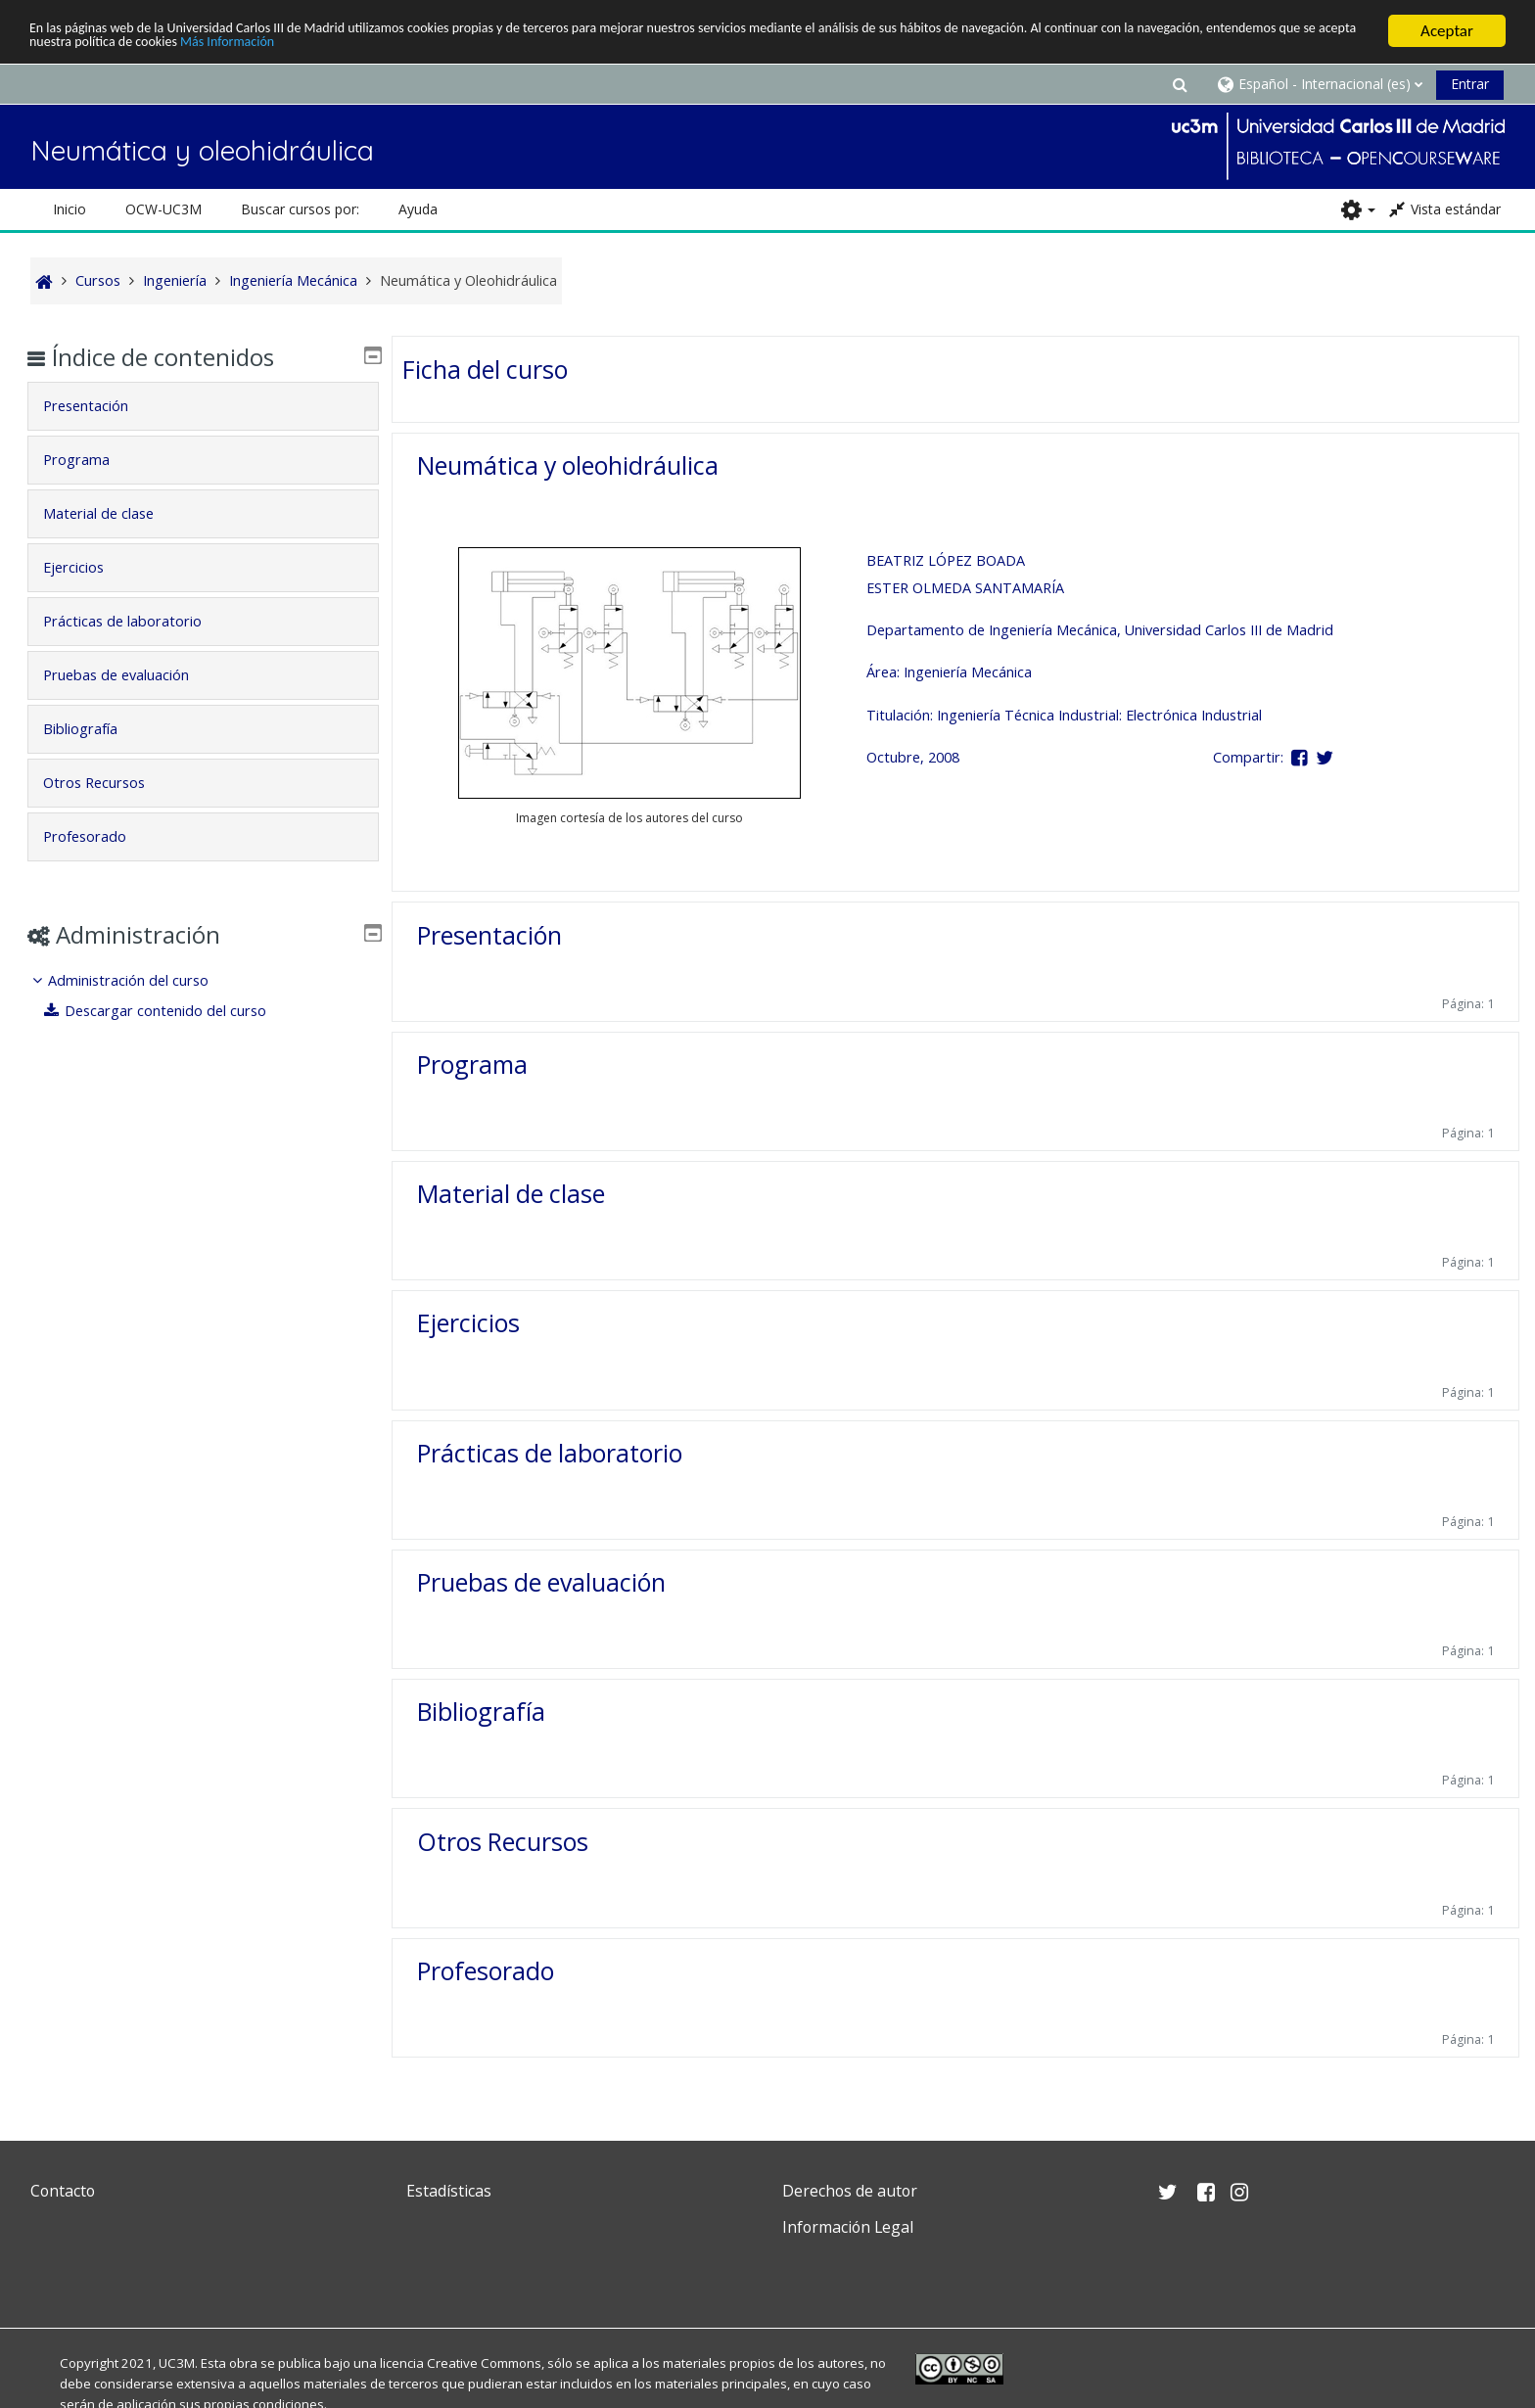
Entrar (1470, 83)
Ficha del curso (485, 369)
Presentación (489, 933)
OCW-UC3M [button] (163, 209)
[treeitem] (203, 996)
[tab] (203, 406)
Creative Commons (484, 2363)
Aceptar (1446, 31)
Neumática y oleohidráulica (568, 465)
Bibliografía (481, 1711)
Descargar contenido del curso (169, 1010)
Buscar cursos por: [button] (300, 209)
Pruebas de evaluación (541, 1581)
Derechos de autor (849, 2190)
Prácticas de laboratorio (549, 1452)
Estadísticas (448, 2190)
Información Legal (847, 2227)
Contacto (62, 2190)
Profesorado (485, 1970)
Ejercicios (468, 1322)
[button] (1179, 83)
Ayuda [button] (418, 209)
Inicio (69, 209)
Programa (472, 1064)
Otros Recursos (502, 1841)
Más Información (540, 48)
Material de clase (511, 1193)
